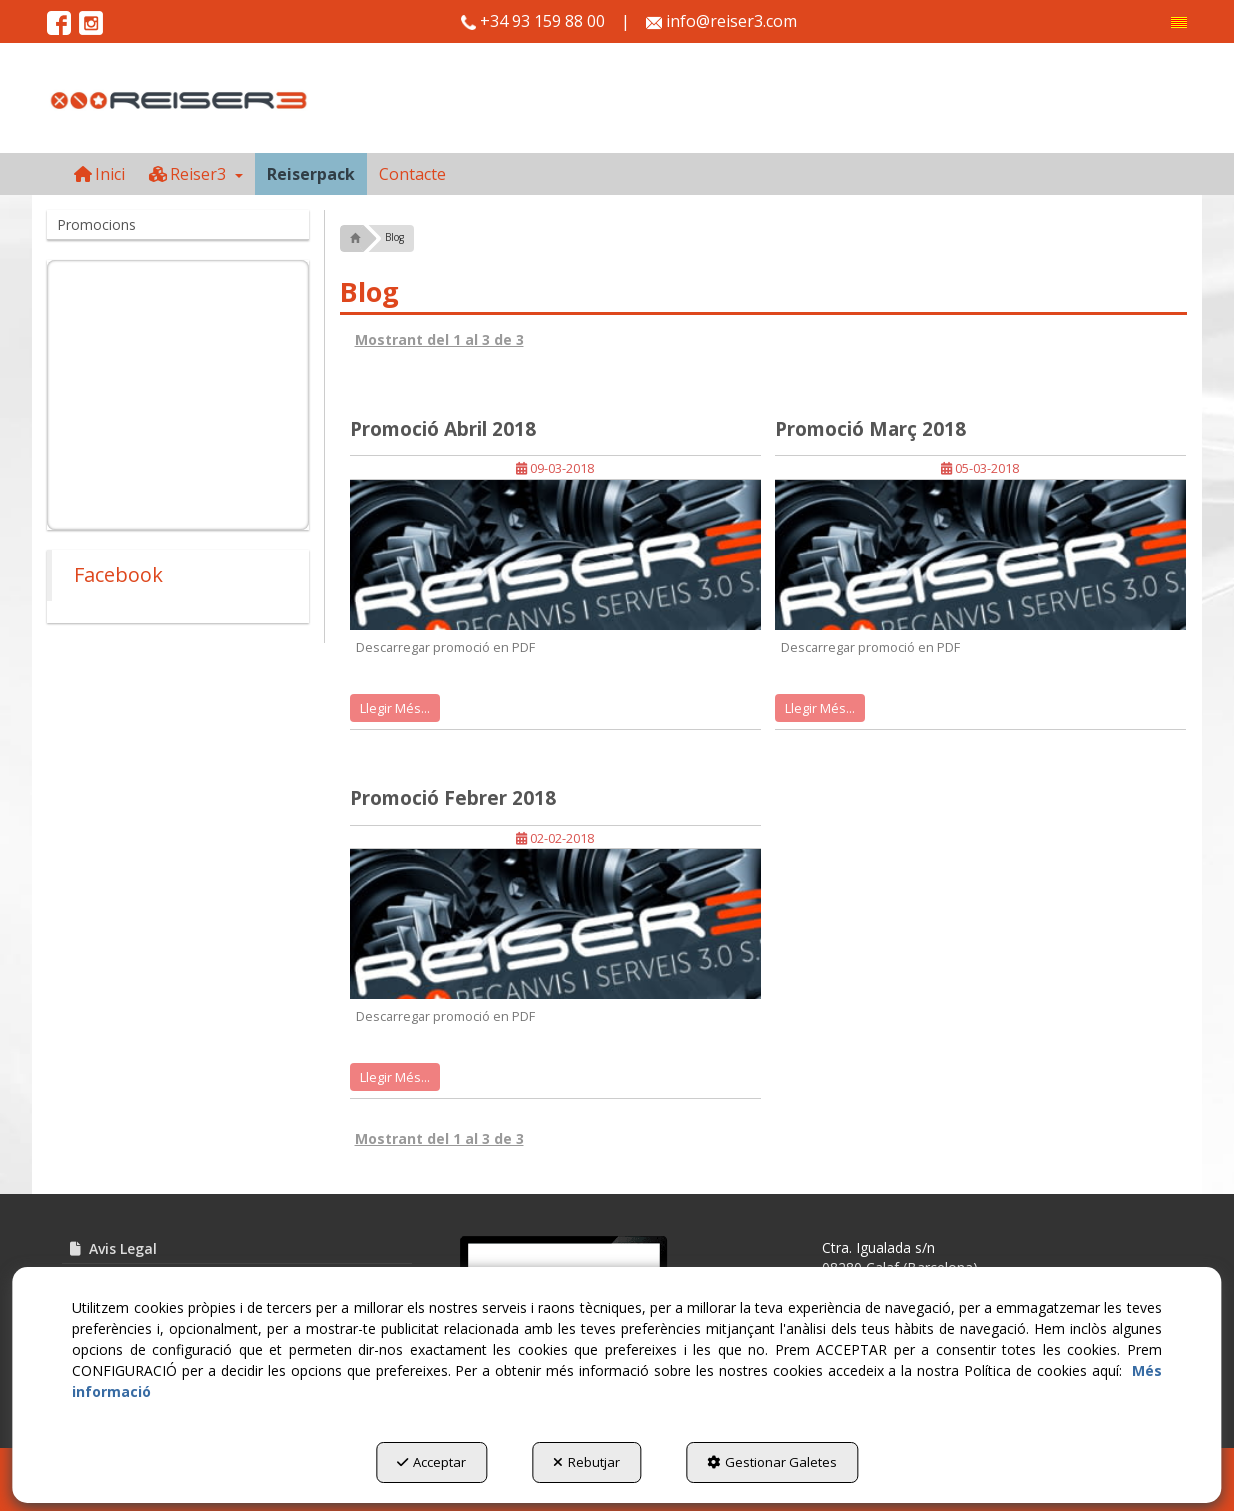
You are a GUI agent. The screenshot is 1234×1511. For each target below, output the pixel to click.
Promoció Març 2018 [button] (870, 429)
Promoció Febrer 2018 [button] (453, 798)
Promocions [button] (96, 224)
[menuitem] (1179, 22)
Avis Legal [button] (112, 1248)
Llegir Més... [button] (395, 708)
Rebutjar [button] (586, 1462)
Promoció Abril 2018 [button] (443, 429)
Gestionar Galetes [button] (772, 1462)
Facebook (118, 574)
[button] (1179, 22)
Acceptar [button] (431, 1462)
